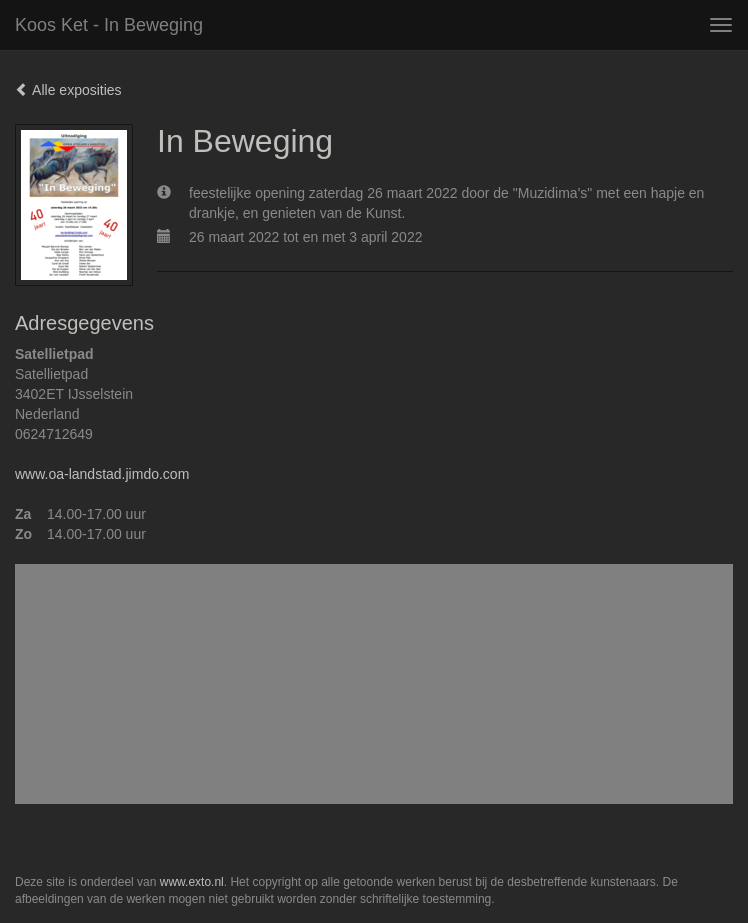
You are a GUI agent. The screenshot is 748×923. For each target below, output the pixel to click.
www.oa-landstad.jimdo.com (102, 474)
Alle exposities (68, 90)
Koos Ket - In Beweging (109, 25)
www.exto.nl (192, 882)
